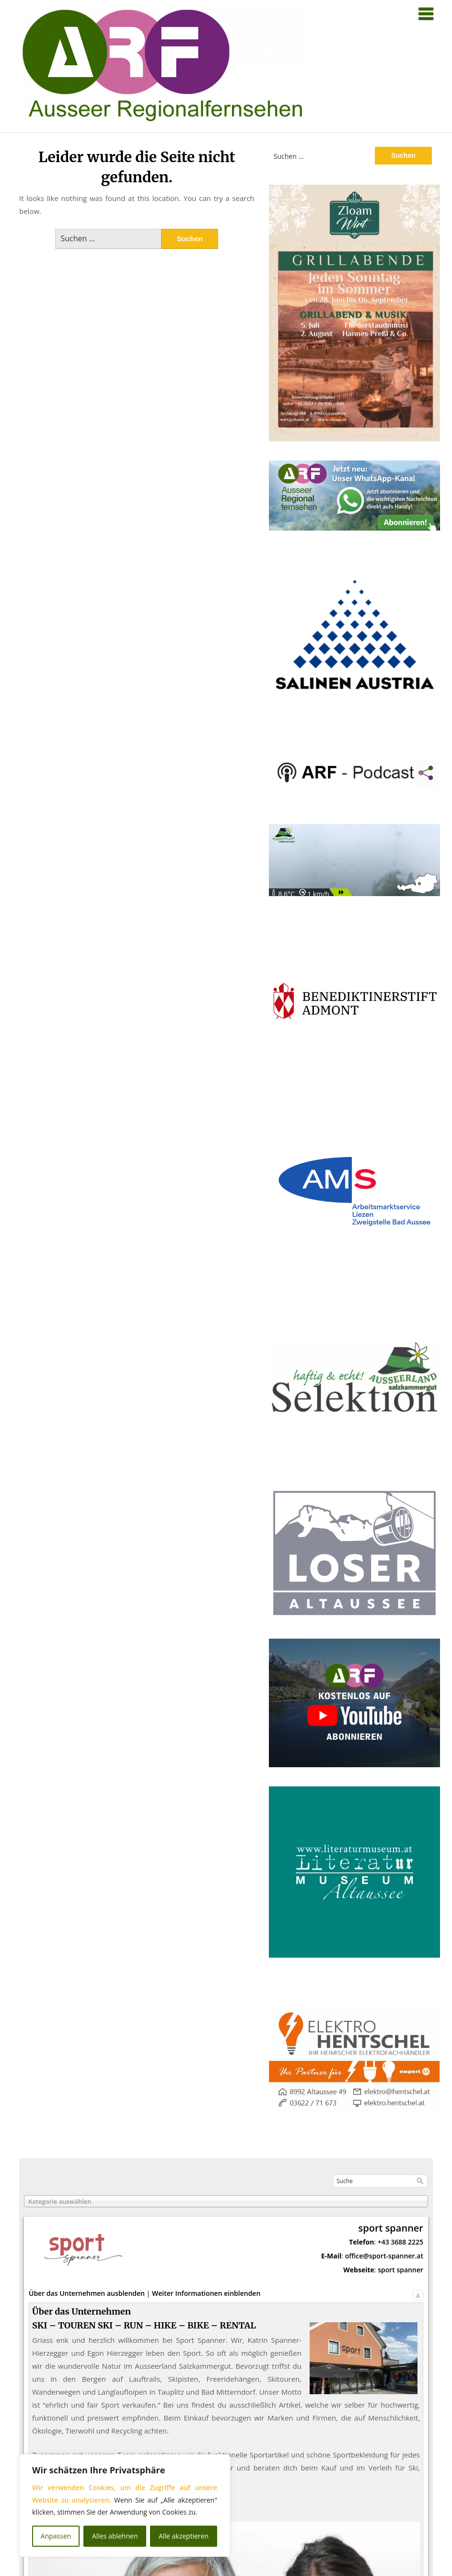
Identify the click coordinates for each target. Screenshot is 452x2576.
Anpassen (56, 2536)
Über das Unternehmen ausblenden (87, 2293)
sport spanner (400, 2269)
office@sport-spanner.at (384, 2255)
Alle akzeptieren (184, 2536)
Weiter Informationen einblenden (206, 2293)
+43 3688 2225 (400, 2241)
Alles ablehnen (115, 2536)
